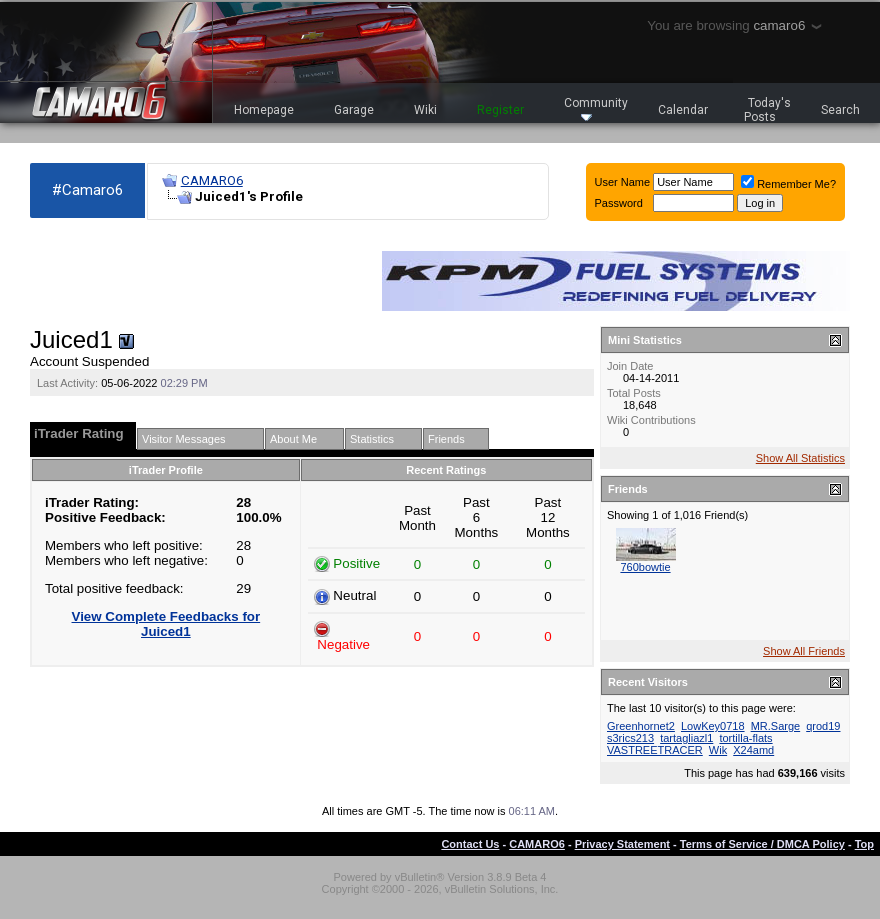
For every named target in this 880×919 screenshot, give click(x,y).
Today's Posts (768, 110)
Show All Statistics (800, 458)
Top (864, 844)
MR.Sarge (776, 726)
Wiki (425, 110)
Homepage (264, 110)
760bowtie (645, 567)
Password (619, 203)
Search (840, 110)
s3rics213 (630, 738)
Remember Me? (788, 184)
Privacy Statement (622, 844)
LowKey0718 (713, 726)
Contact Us (470, 844)
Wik (718, 750)
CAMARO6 (212, 180)
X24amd (753, 750)
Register (500, 110)
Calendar (683, 110)
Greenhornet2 (641, 726)
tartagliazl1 (686, 738)
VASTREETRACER (655, 750)
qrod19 (823, 726)
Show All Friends (804, 651)
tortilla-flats (745, 738)
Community (596, 108)
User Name (623, 182)
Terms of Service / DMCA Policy (762, 844)
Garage (354, 110)
